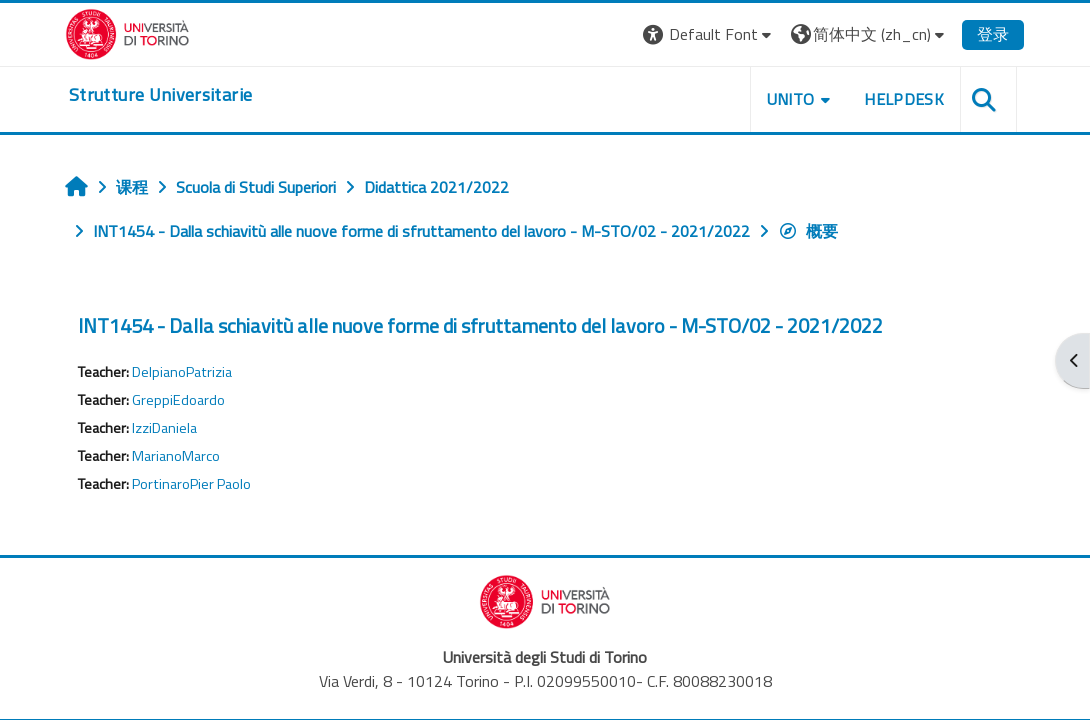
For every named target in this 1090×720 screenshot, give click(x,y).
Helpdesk (904, 99)
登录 (993, 34)
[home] (160, 95)
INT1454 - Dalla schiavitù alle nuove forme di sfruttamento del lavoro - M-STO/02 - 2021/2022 (480, 325)
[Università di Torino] (127, 32)
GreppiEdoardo (178, 400)
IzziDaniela (164, 428)
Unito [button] (791, 99)
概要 (808, 231)
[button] (709, 34)
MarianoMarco (176, 456)
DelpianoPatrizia (182, 372)
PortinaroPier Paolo (191, 484)
